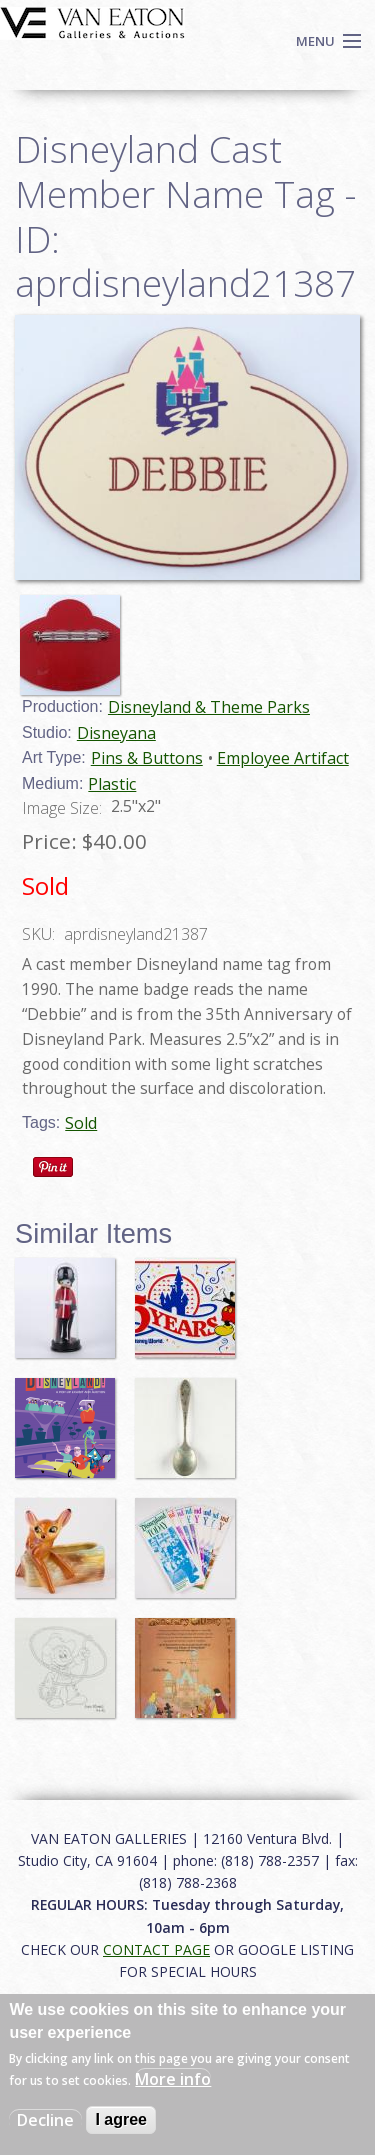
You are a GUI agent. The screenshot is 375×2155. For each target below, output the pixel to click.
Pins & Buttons (147, 758)
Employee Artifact (283, 758)
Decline (45, 2120)
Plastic (112, 784)
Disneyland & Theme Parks (209, 707)
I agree (121, 2119)
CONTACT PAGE (156, 1949)
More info (173, 2079)
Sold (81, 1123)
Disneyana (116, 733)
